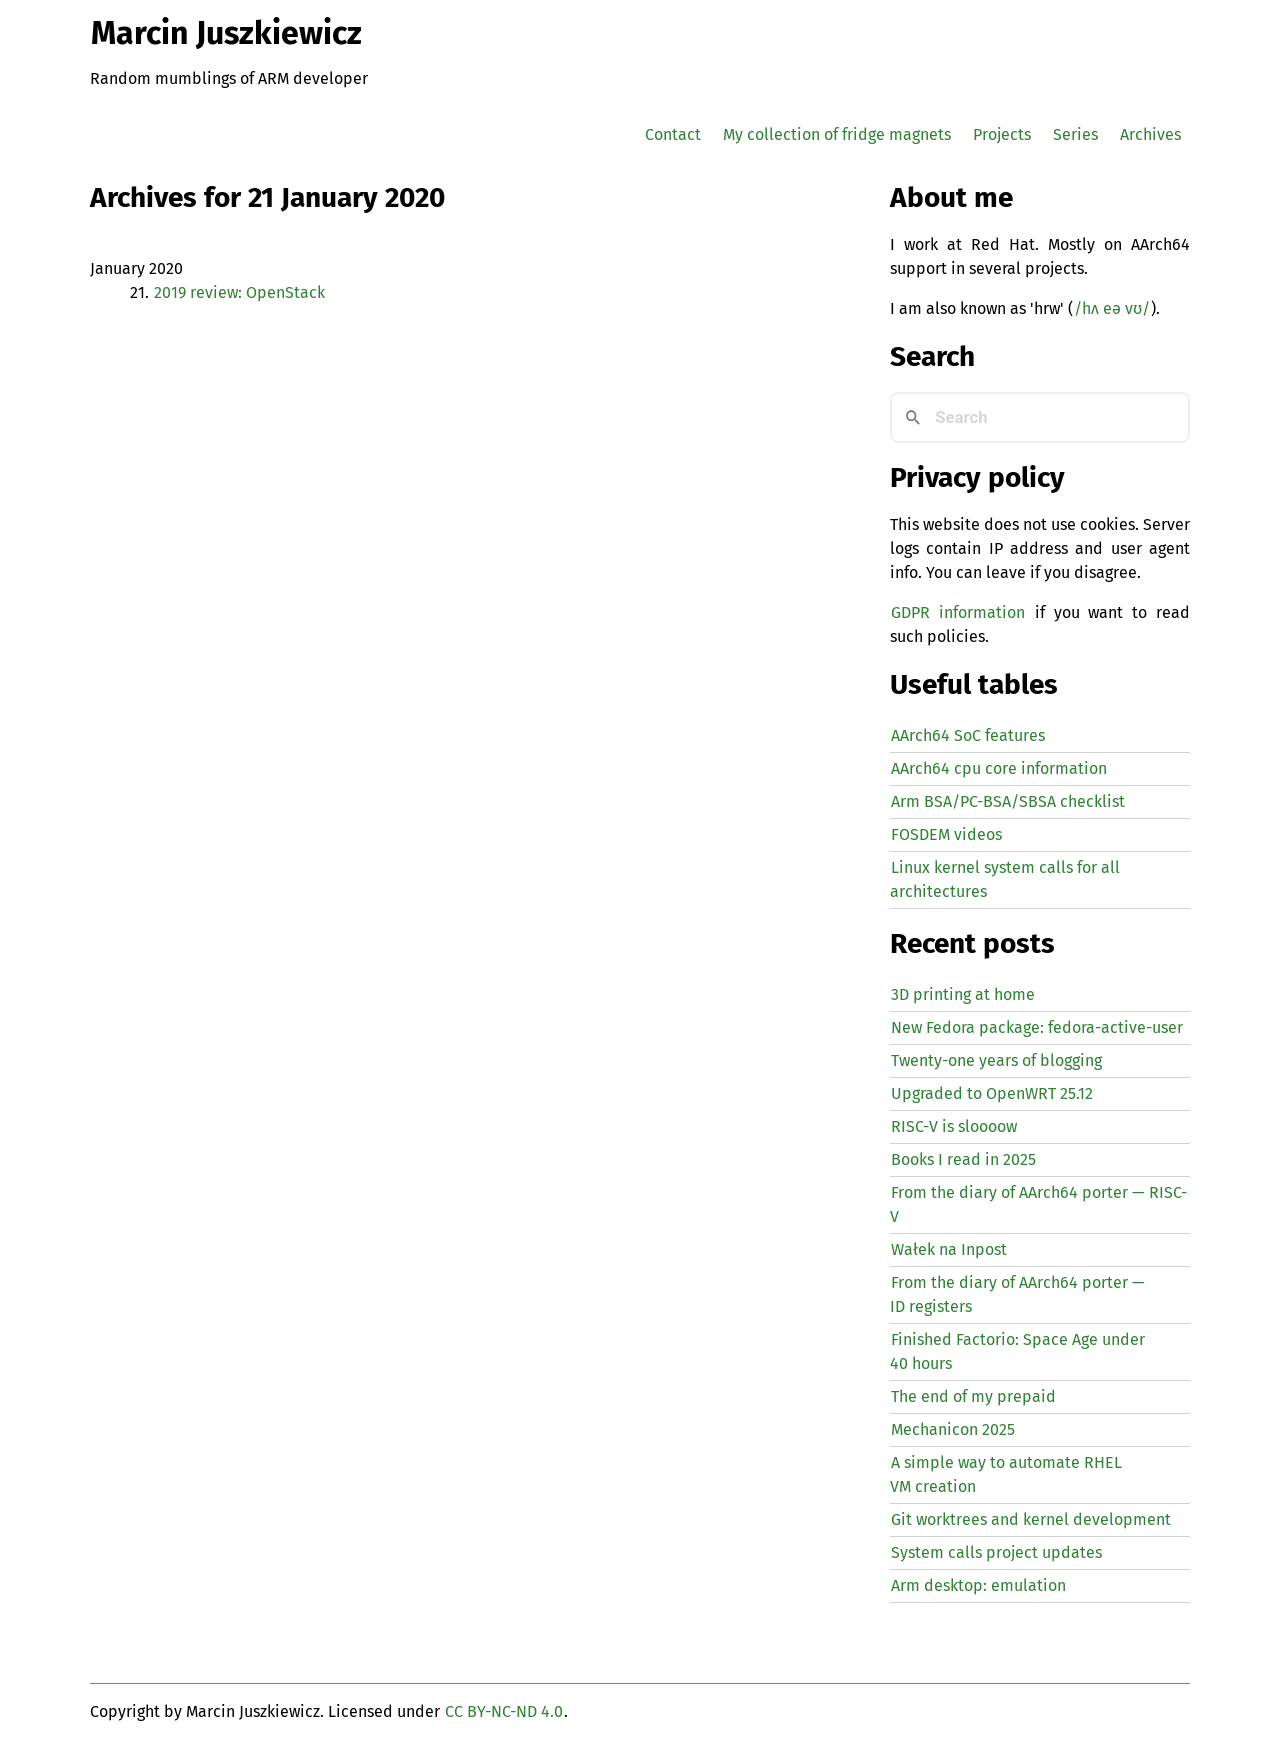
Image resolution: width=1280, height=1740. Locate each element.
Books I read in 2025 (963, 1159)
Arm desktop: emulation (978, 1585)
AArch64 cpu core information (999, 768)
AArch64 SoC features (968, 735)
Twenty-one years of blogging (996, 1060)
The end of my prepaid (973, 1396)
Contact (673, 134)
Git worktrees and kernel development (1031, 1519)
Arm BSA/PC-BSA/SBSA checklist (1008, 801)
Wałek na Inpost (949, 1249)
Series (1075, 134)
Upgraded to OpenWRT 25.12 (992, 1093)
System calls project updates (996, 1552)
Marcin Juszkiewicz (226, 33)
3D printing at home (963, 994)
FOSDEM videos (946, 834)
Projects (1002, 134)
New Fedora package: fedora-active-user (1037, 1027)
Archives (1150, 134)
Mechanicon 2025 (953, 1429)
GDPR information (958, 612)
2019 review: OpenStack (239, 292)
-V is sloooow (954, 1126)
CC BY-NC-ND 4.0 (504, 1711)
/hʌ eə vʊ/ (1112, 308)
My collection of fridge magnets (837, 134)
